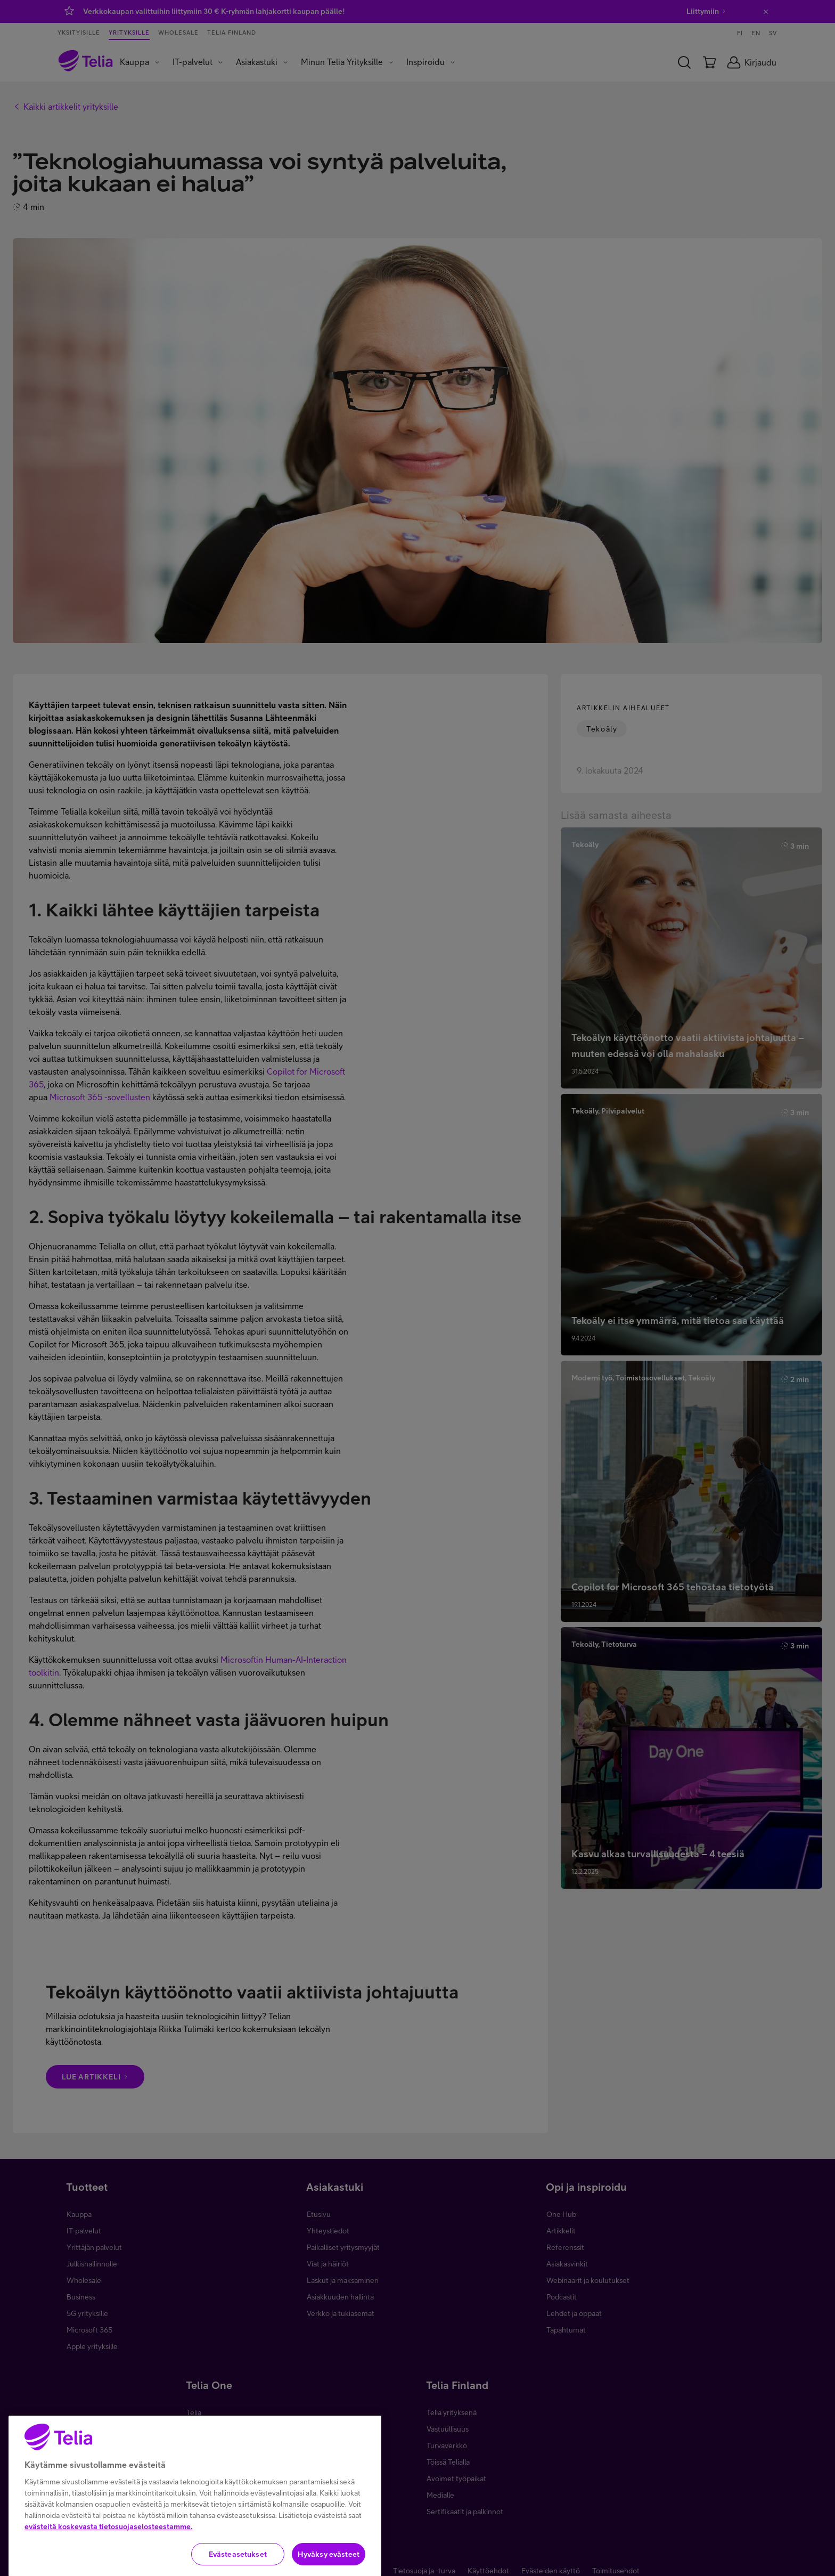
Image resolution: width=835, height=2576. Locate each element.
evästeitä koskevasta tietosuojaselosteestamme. (108, 2546)
